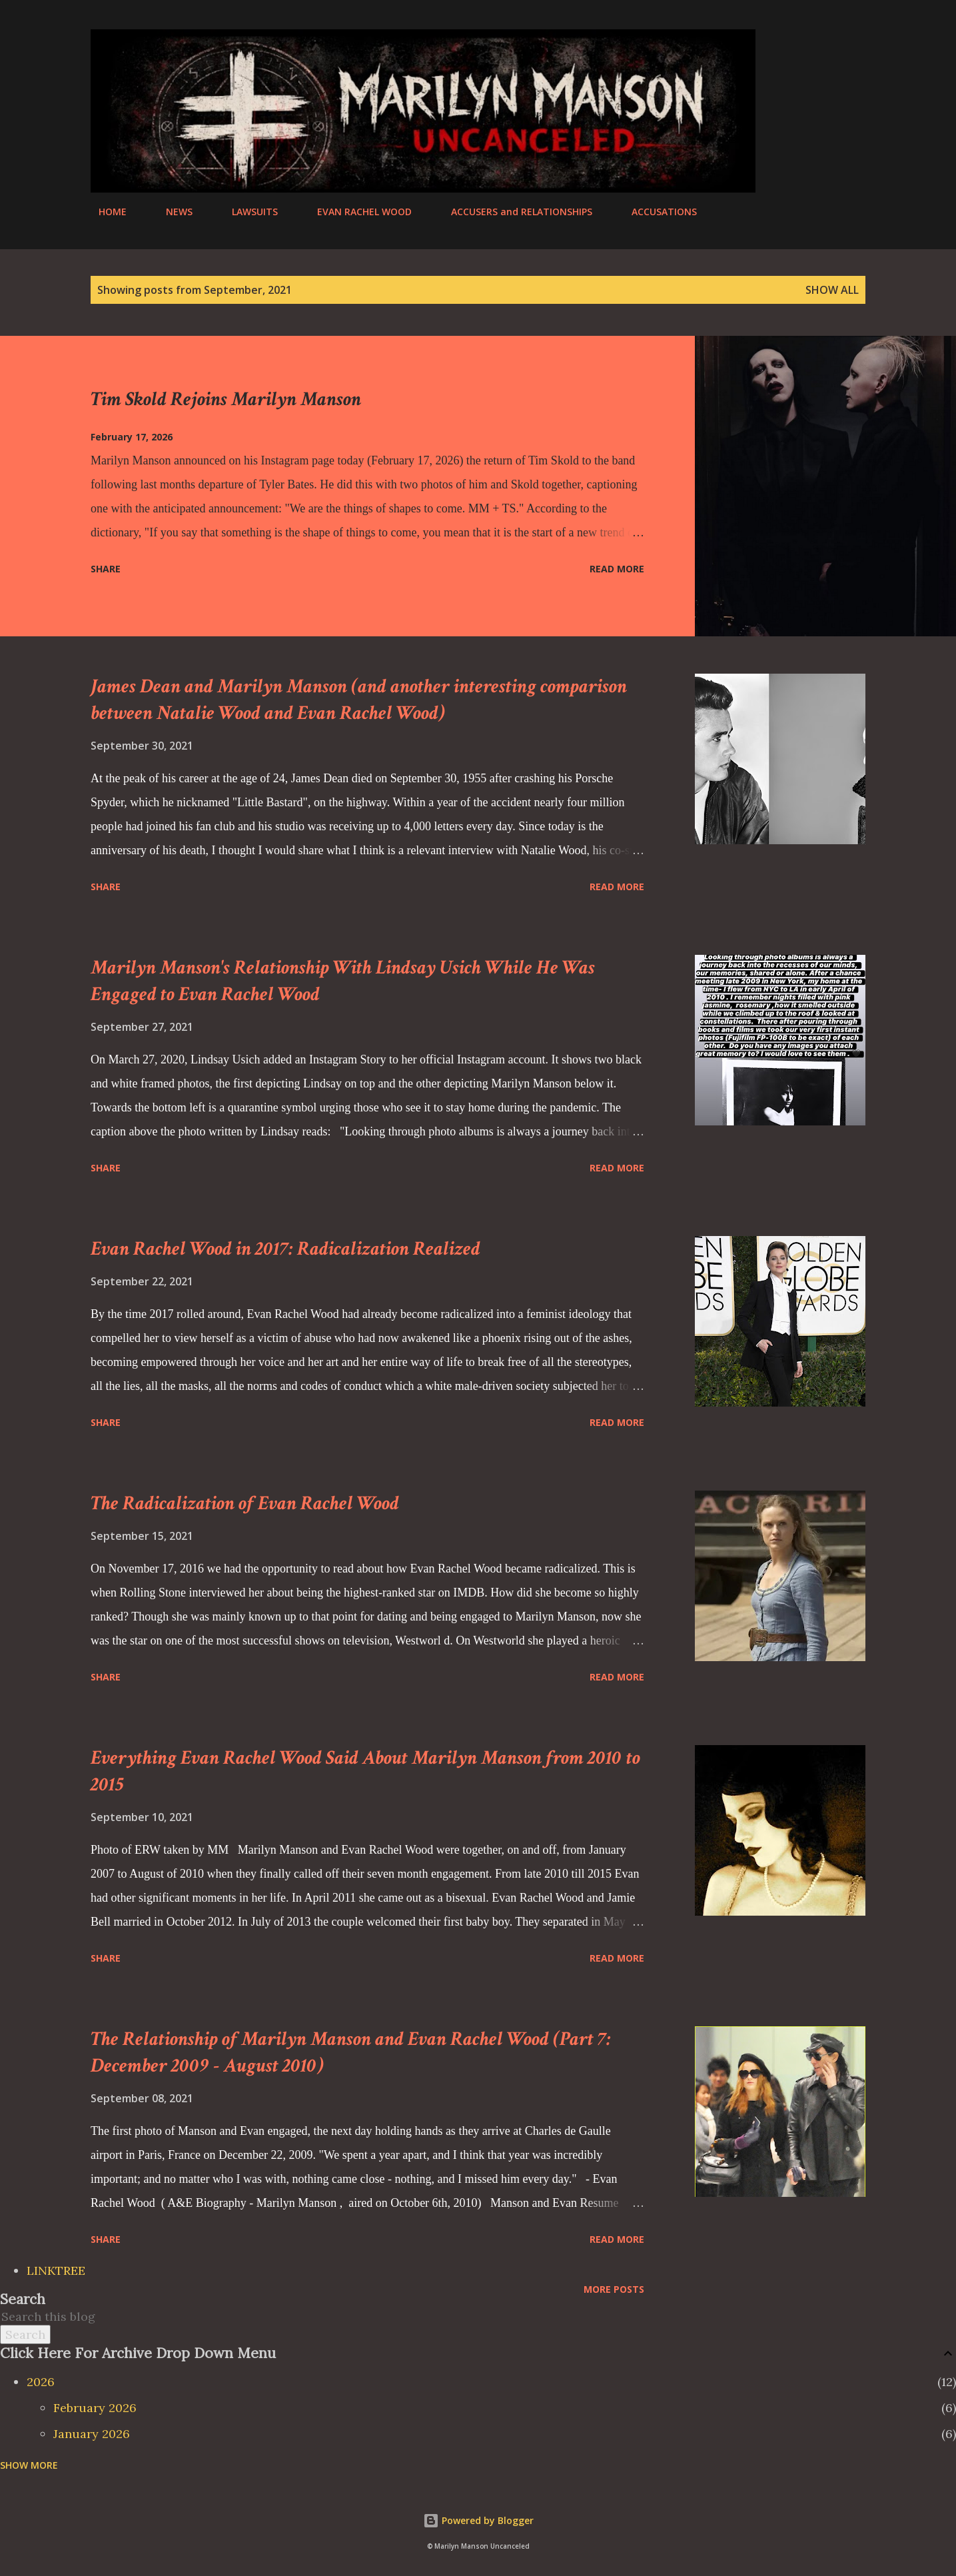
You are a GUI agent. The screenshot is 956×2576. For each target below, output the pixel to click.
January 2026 (91, 2433)
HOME (105, 211)
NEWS (171, 211)
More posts (614, 2289)
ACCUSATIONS (656, 211)
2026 (41, 2381)
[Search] (802, 41)
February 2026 (95, 2407)
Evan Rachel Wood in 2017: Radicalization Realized (285, 1249)
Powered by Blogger (478, 2520)
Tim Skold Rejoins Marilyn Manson (226, 399)
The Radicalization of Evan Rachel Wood (245, 1504)
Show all (832, 290)
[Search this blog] (462, 2316)
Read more (617, 568)
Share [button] (106, 568)
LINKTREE (56, 2270)
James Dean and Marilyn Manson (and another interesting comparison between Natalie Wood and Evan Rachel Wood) (359, 700)
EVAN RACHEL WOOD (356, 211)
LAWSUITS (247, 211)
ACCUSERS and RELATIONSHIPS (513, 211)
